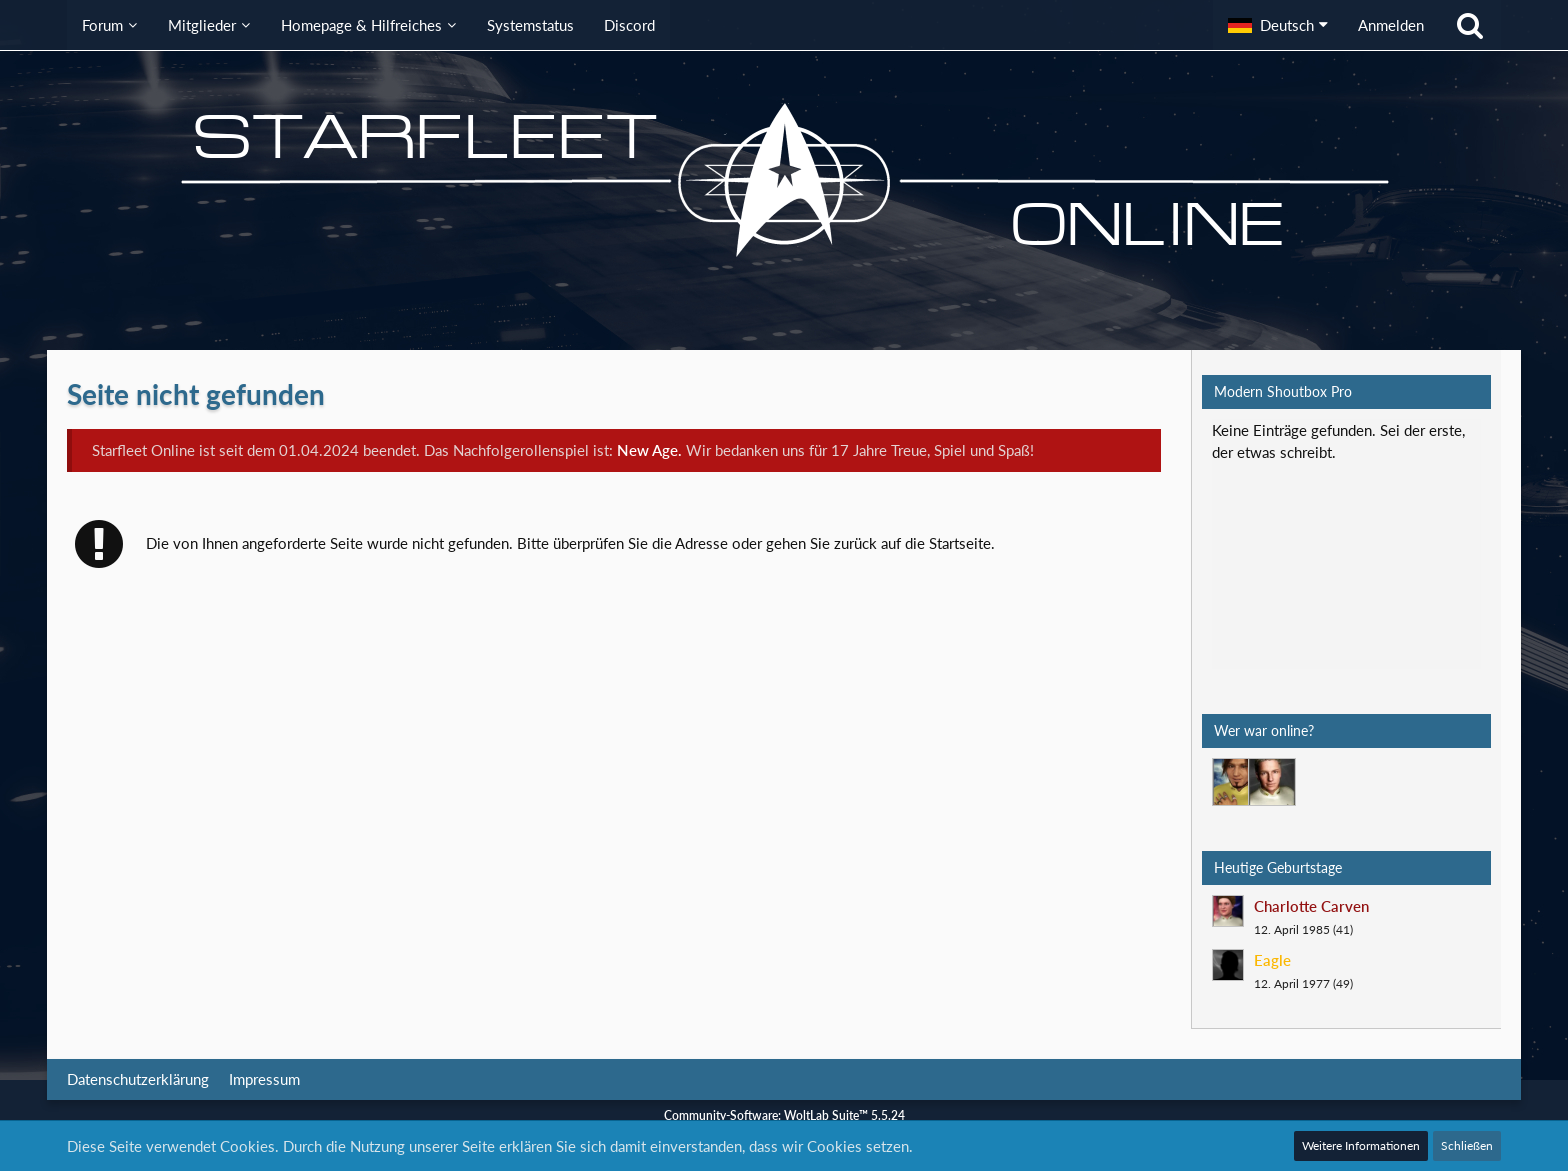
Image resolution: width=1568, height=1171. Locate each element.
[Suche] (1470, 25)
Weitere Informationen (1361, 1145)
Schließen (1467, 1145)
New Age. (649, 450)
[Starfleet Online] (784, 180)
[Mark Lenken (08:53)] (1236, 782)
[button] (1278, 25)
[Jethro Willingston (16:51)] (1272, 782)
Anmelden (1391, 25)
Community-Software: (784, 1115)
